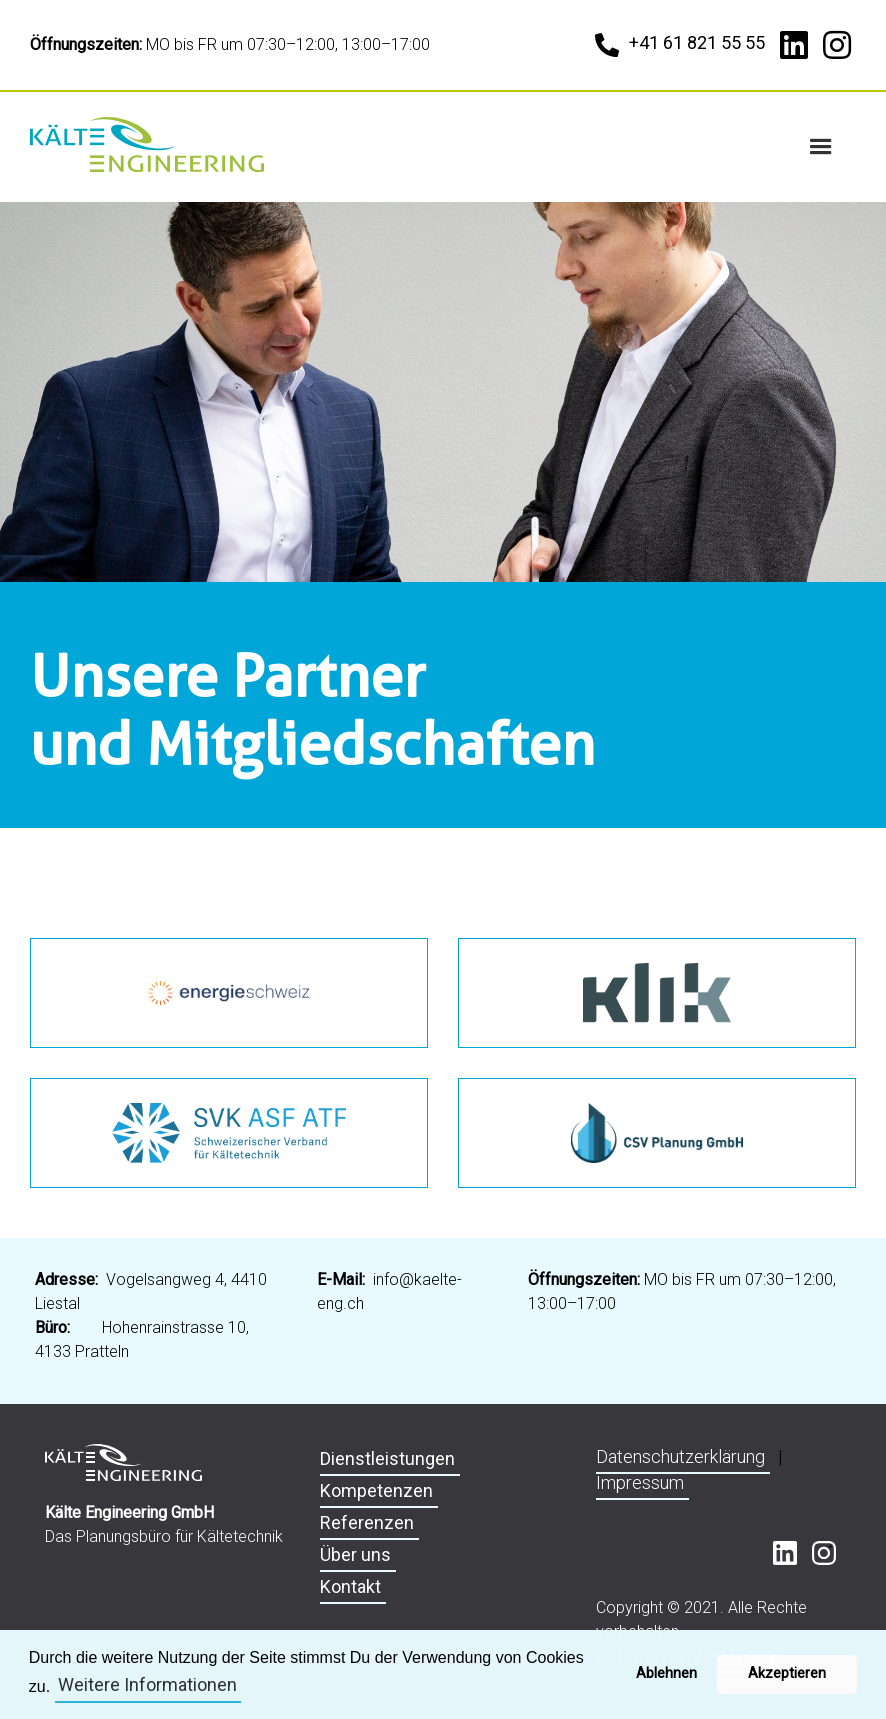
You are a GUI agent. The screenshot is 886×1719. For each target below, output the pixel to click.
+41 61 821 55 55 (697, 42)
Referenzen (367, 1522)
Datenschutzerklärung (680, 1456)
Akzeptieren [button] (787, 1673)
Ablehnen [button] (666, 1673)
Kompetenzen (376, 1490)
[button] (821, 147)
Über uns (355, 1554)
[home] (149, 144)
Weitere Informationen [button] (147, 1684)
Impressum (640, 1482)
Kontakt (350, 1586)
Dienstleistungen (387, 1458)
